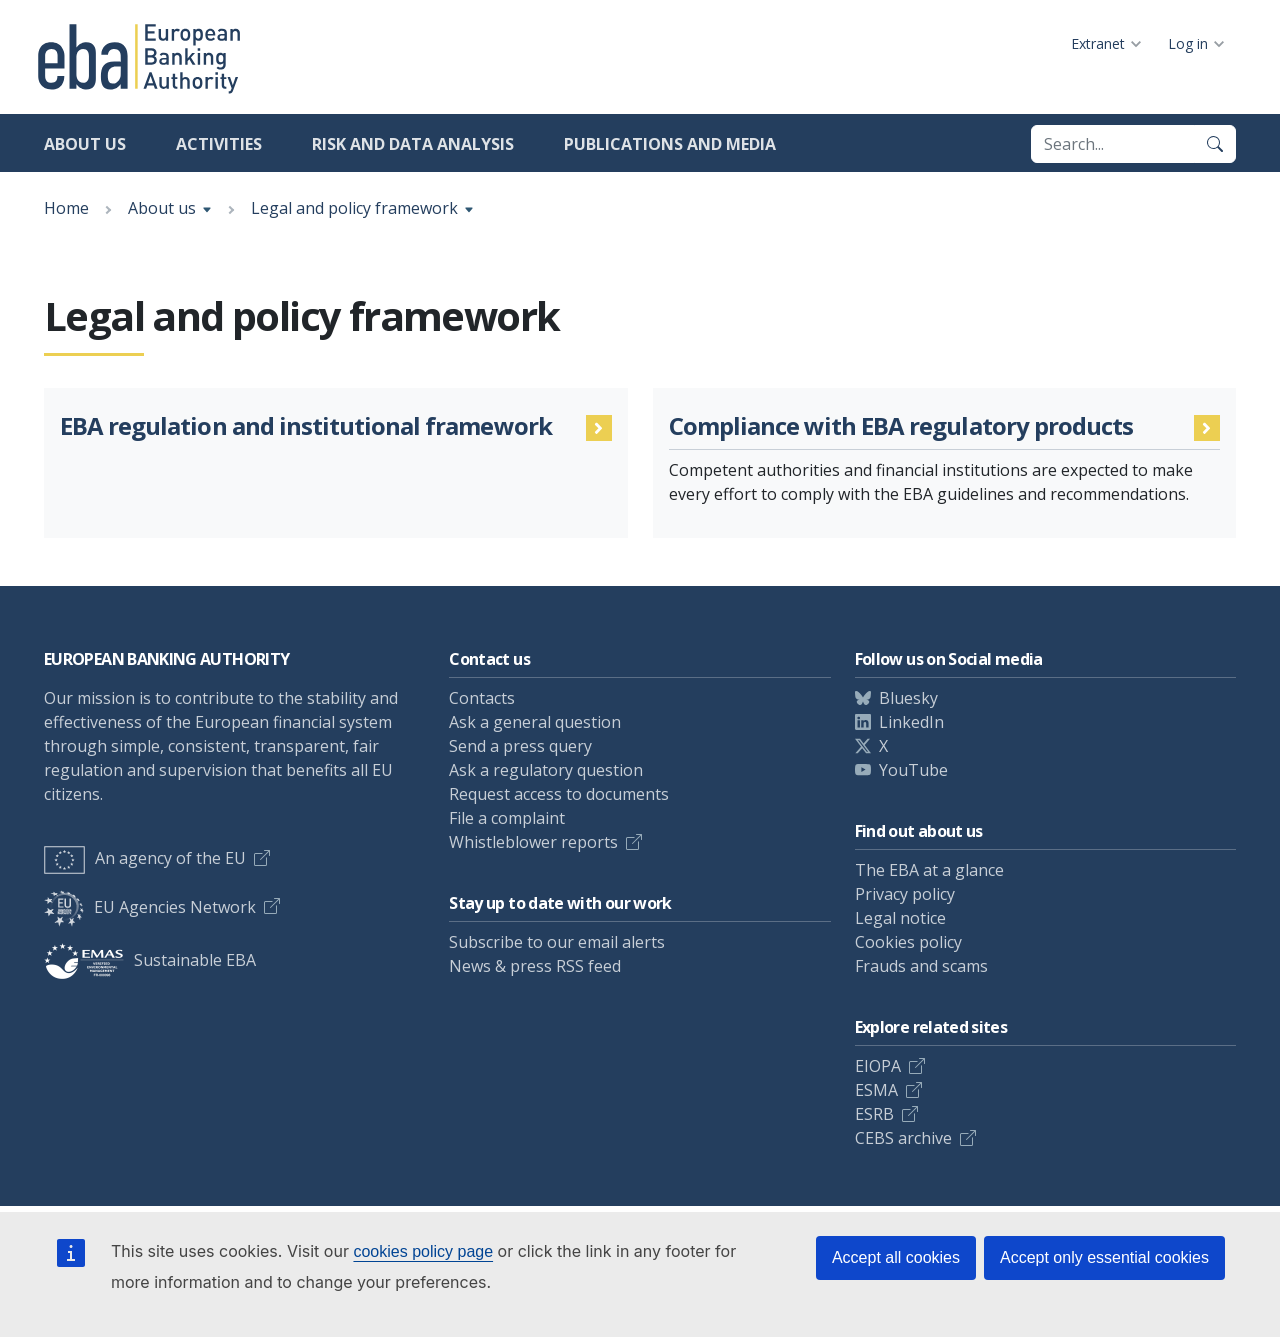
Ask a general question (535, 722)
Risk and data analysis (413, 144)
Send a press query (520, 746)
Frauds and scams (921, 966)
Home (66, 208)
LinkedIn (911, 722)
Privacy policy (905, 894)
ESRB (874, 1114)
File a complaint (507, 818)
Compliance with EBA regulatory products (901, 426)
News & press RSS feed (535, 966)
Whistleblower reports (533, 842)
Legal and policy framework (354, 208)
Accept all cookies (896, 1257)
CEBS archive (903, 1138)
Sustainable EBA (150, 960)
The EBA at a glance (929, 870)
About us (85, 144)
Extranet (1098, 43)
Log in (1188, 43)
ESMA (876, 1090)
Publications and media (670, 144)
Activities (219, 144)
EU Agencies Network (150, 907)
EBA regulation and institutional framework (306, 426)
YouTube (913, 770)
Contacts (482, 698)
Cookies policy (908, 942)
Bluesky (908, 698)
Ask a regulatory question (546, 770)
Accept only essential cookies (1104, 1257)
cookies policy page (423, 1251)
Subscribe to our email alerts (557, 942)
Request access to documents (559, 794)
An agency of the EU (145, 858)
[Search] (1215, 144)
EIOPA (878, 1066)
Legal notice (900, 918)
